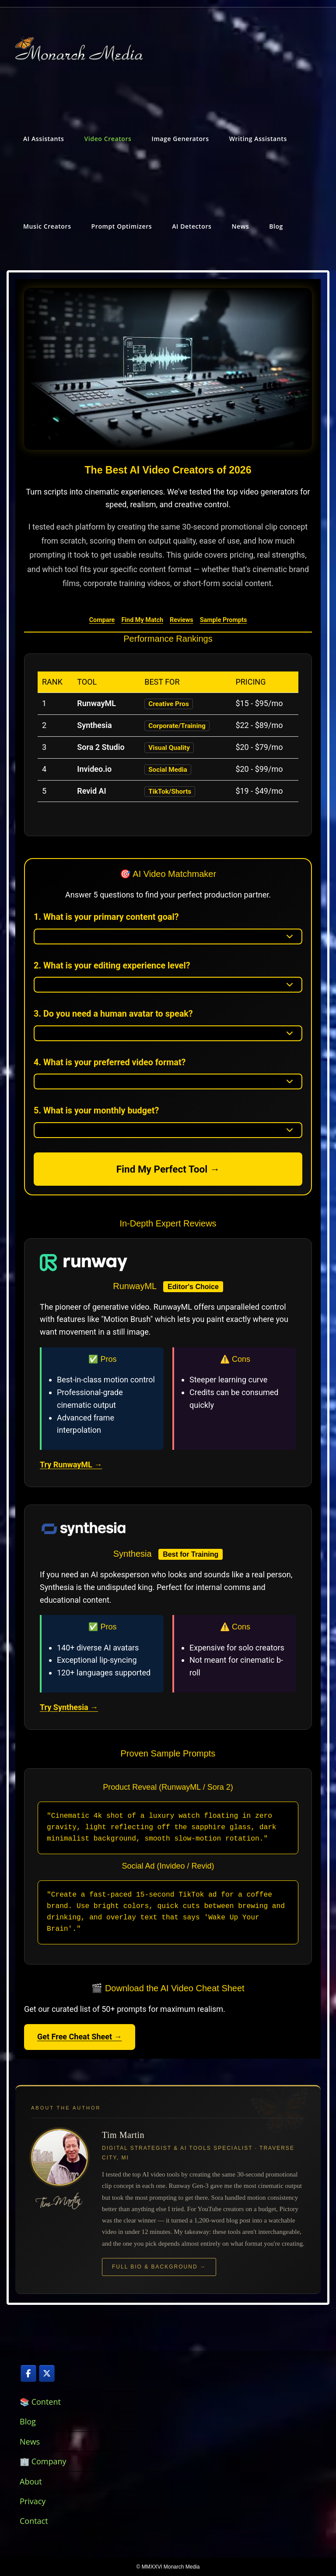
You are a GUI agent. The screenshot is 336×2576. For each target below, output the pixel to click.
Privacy (33, 2501)
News (30, 2441)
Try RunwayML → (71, 1464)
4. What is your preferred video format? (110, 1062)
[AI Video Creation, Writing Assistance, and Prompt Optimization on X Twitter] (47, 2373)
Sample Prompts (223, 620)
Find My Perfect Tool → (168, 1169)
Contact (34, 2521)
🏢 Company (43, 2461)
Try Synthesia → (69, 1707)
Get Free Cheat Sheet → (79, 2036)
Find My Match (142, 620)
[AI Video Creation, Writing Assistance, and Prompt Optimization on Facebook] (28, 2373)
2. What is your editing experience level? (112, 966)
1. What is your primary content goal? (106, 917)
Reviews (181, 620)
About (31, 2481)
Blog (28, 2421)
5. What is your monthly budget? (96, 1111)
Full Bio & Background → (159, 2267)
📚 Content (40, 2401)
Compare (102, 620)
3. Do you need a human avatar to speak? (113, 1014)
